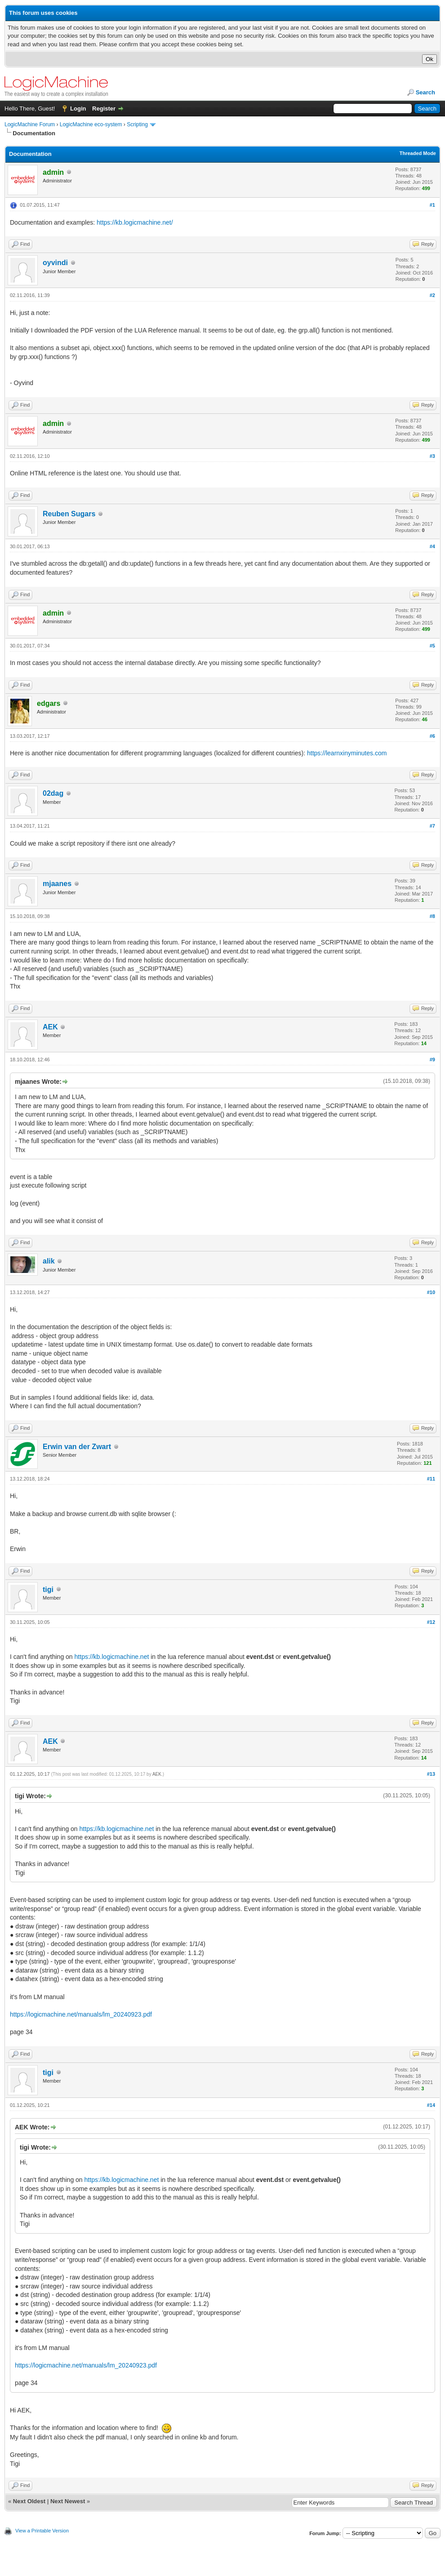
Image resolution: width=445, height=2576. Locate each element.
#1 (432, 205)
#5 (432, 645)
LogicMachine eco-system (91, 124)
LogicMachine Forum (29, 124)
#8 (432, 916)
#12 (431, 1622)
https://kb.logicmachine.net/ (135, 222)
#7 (432, 826)
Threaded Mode (418, 153)
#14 (431, 2105)
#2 (432, 295)
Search (425, 92)
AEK (50, 1027)
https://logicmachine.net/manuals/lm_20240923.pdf (81, 2014)
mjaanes (57, 883)
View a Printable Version (42, 2530)
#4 (432, 546)
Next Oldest (29, 2501)
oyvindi (55, 262)
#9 (432, 1059)
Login (78, 108)
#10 (431, 1292)
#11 (431, 1478)
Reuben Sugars (69, 514)
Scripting (137, 124)
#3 (432, 456)
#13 (431, 1774)
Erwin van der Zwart (77, 1446)
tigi (48, 1589)
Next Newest (67, 2501)
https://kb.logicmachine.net (112, 1656)
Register (104, 108)
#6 (432, 736)
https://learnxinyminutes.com (347, 753)
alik (49, 1261)
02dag (53, 793)
